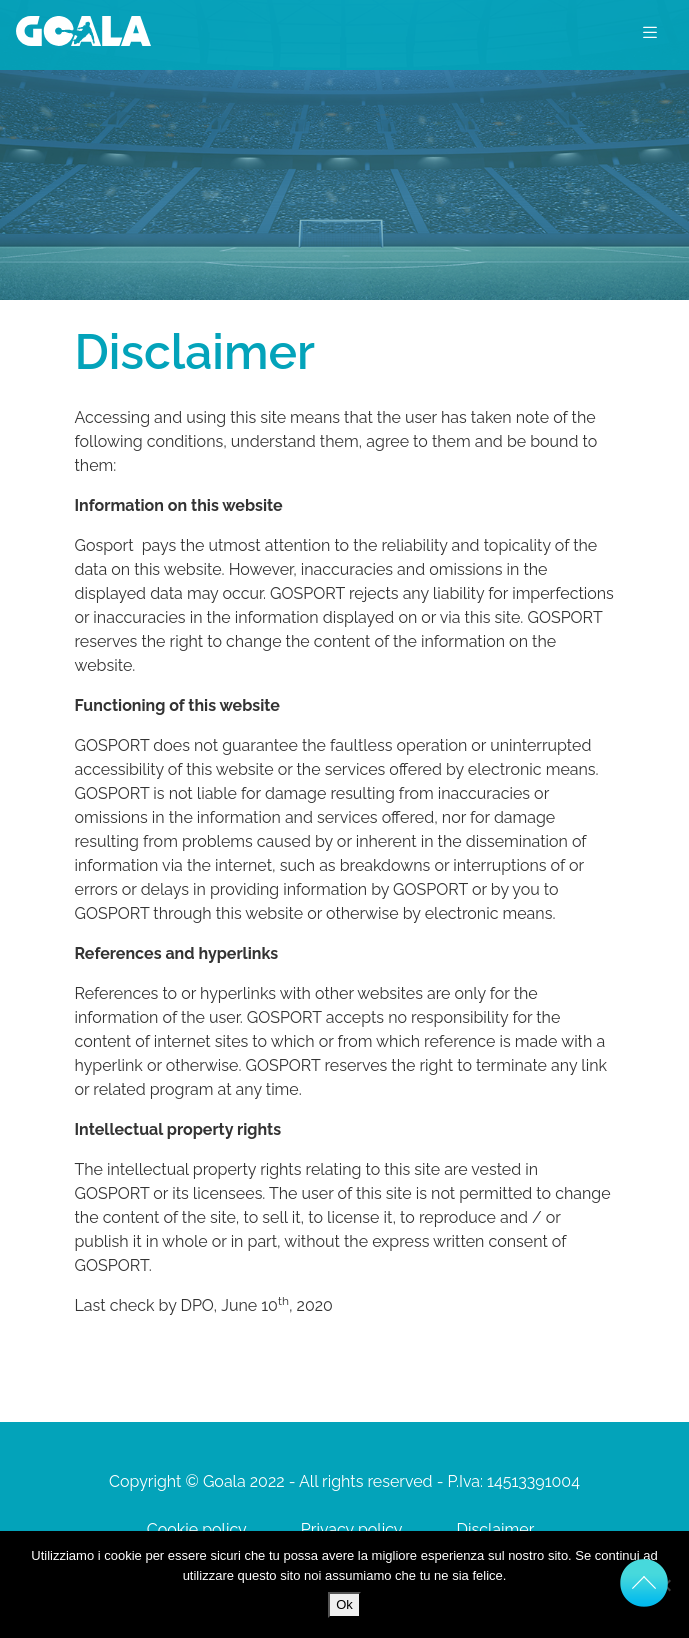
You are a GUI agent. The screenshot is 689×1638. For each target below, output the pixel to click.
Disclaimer (496, 1529)
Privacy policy (352, 1529)
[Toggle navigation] (650, 32)
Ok (344, 1604)
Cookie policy (197, 1529)
